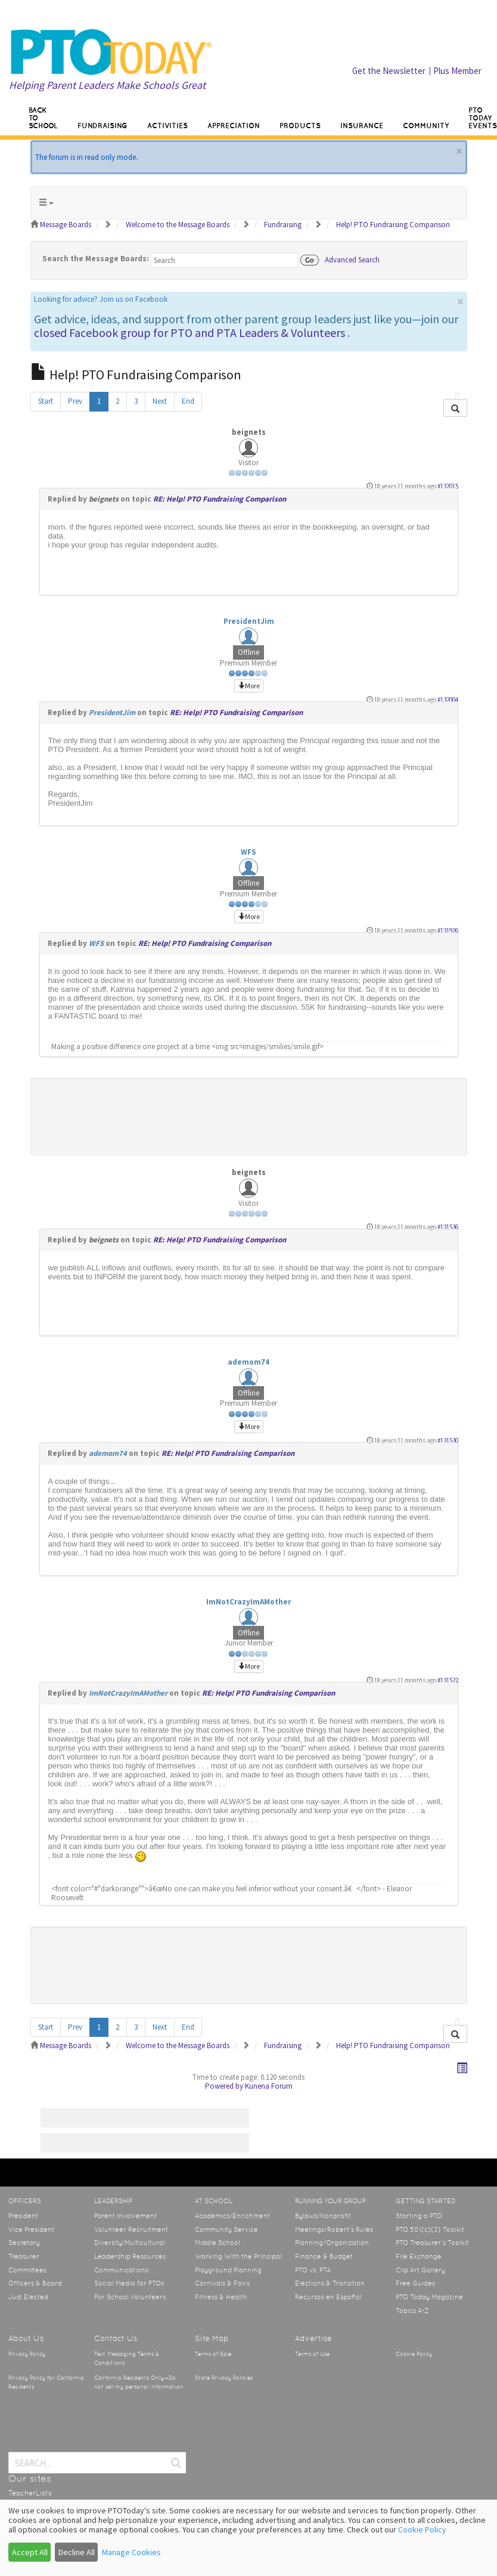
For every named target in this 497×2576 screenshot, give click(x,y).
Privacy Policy (26, 2354)
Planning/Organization (332, 2242)
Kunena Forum (269, 2086)
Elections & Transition (330, 2283)
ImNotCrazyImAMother (248, 1602)
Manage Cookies (131, 2552)
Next (160, 401)
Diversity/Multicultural (129, 2242)
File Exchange (419, 2256)
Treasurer (23, 2256)
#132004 (447, 699)
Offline (248, 652)
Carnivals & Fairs (222, 2283)
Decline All (76, 2552)
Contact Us (115, 2338)
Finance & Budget (324, 2256)
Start (45, 401)
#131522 (447, 1680)
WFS (248, 852)
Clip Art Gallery (420, 2270)
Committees (27, 2270)
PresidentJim (248, 621)
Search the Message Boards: (95, 258)
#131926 (447, 930)
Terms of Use (312, 2354)
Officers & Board (35, 2283)
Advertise (313, 2338)
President (23, 2215)
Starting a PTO (419, 2215)
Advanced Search (352, 259)
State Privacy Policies (224, 2378)
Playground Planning (228, 2270)
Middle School (217, 2242)
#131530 (447, 1440)
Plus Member (457, 70)
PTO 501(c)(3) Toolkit (430, 2229)
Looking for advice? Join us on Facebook (100, 299)
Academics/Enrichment (232, 2215)
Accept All (30, 2552)
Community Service (226, 2229)
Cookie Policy (414, 2354)
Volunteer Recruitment (131, 2229)
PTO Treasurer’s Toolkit (432, 2242)
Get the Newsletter (388, 70)
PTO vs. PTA (313, 2270)
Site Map (212, 2338)
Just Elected (28, 2296)
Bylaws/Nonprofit (323, 2215)
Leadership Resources (130, 2256)
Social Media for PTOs (129, 2283)
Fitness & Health (221, 2296)
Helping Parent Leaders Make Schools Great (107, 85)
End (188, 401)
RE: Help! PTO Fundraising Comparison (219, 499)
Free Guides (415, 2283)
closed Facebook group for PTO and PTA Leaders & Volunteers (189, 332)
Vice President (31, 2229)
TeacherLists (30, 2493)
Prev (75, 401)
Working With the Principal (238, 2256)
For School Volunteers (130, 2296)
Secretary (24, 2242)
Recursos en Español (328, 2296)
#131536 (447, 1227)
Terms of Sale (213, 2354)
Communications (121, 2270)
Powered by (224, 2086)
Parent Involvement (125, 2215)
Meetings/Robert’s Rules (334, 2229)
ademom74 (248, 1362)
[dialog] (248, 2538)
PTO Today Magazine (429, 2296)
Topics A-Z (412, 2310)
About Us (26, 2338)
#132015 (447, 486)
